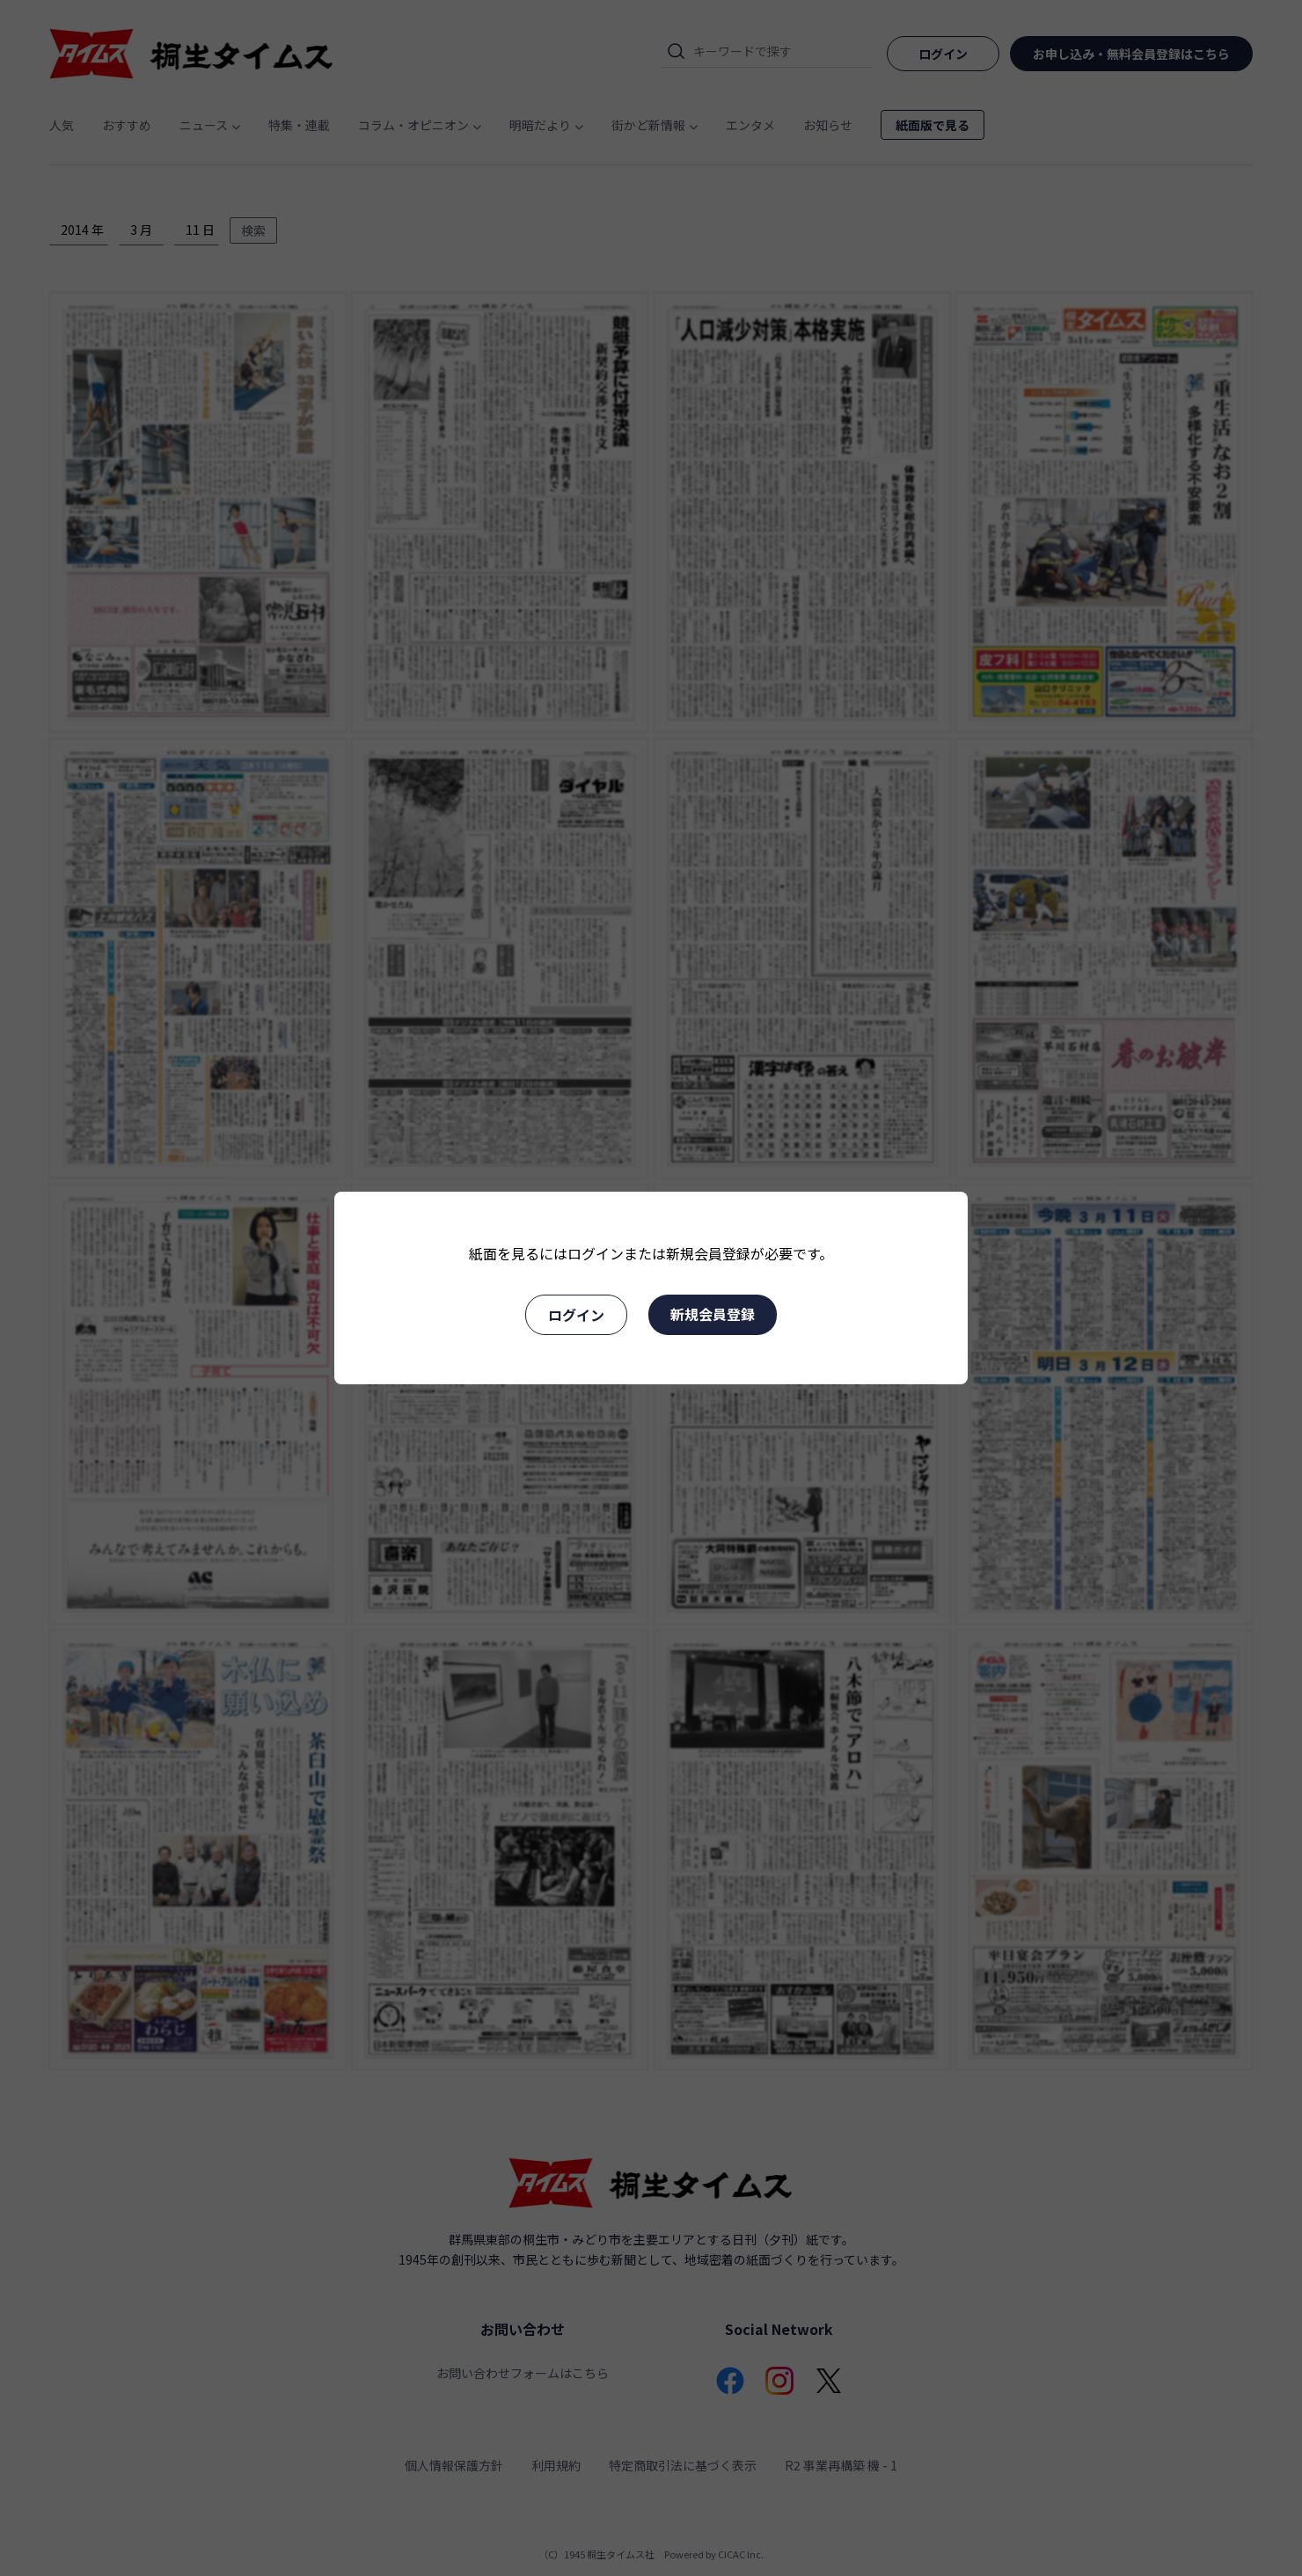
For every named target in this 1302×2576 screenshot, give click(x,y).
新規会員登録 (712, 1313)
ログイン (576, 1314)
